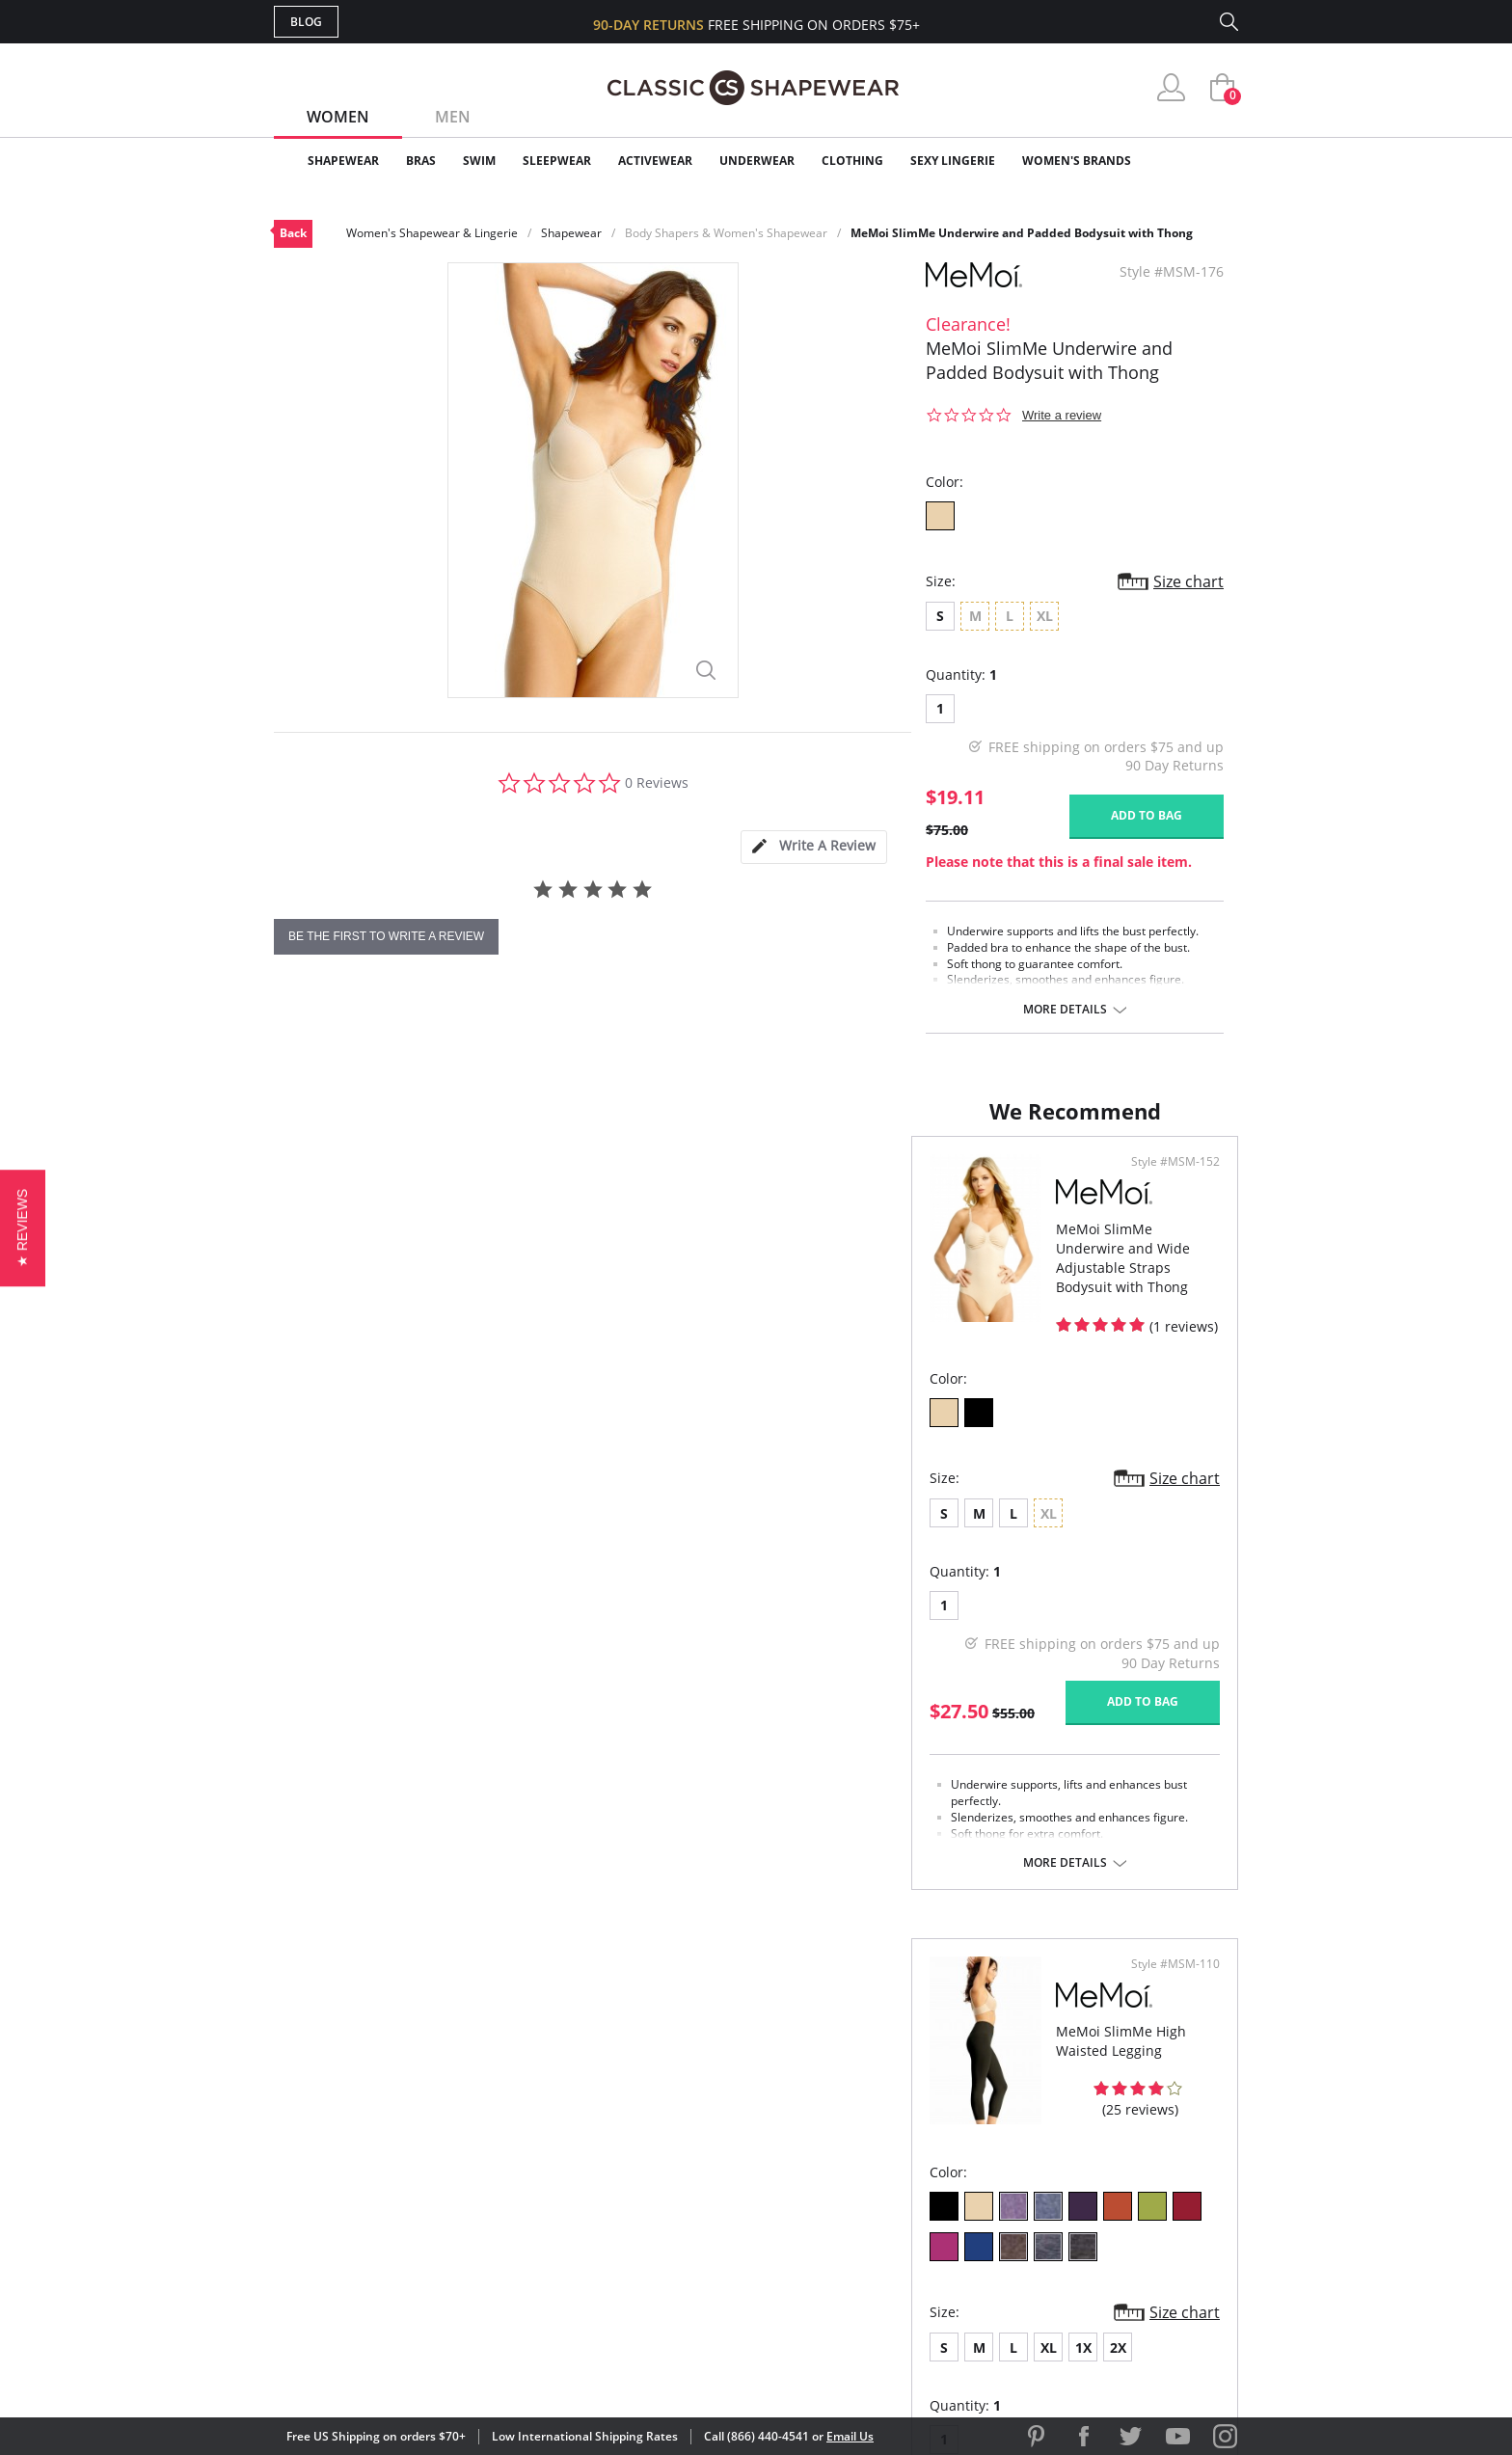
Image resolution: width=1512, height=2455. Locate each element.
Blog (306, 21)
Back (293, 233)
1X (931, 1563)
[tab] (814, 847)
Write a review (1061, 415)
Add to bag (1146, 815)
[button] (22, 1227)
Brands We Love (909, 2168)
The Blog (884, 2199)
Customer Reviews (919, 2137)
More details (1065, 1009)
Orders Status (653, 2168)
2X (966, 1563)
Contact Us (642, 2262)
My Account (644, 2137)
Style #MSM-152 (683, 1181)
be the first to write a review (386, 936)
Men (453, 116)
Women (338, 116)
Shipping (630, 2199)
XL (896, 1563)
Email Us (850, 2436)
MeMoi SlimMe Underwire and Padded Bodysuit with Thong (1021, 233)
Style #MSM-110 (1168, 1181)
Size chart (1188, 581)
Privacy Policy (903, 2231)
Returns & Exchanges (678, 2231)
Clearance (1197, 160)
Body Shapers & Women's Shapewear (726, 233)
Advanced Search (663, 2105)
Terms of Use (425, 2368)
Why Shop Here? (908, 2105)
